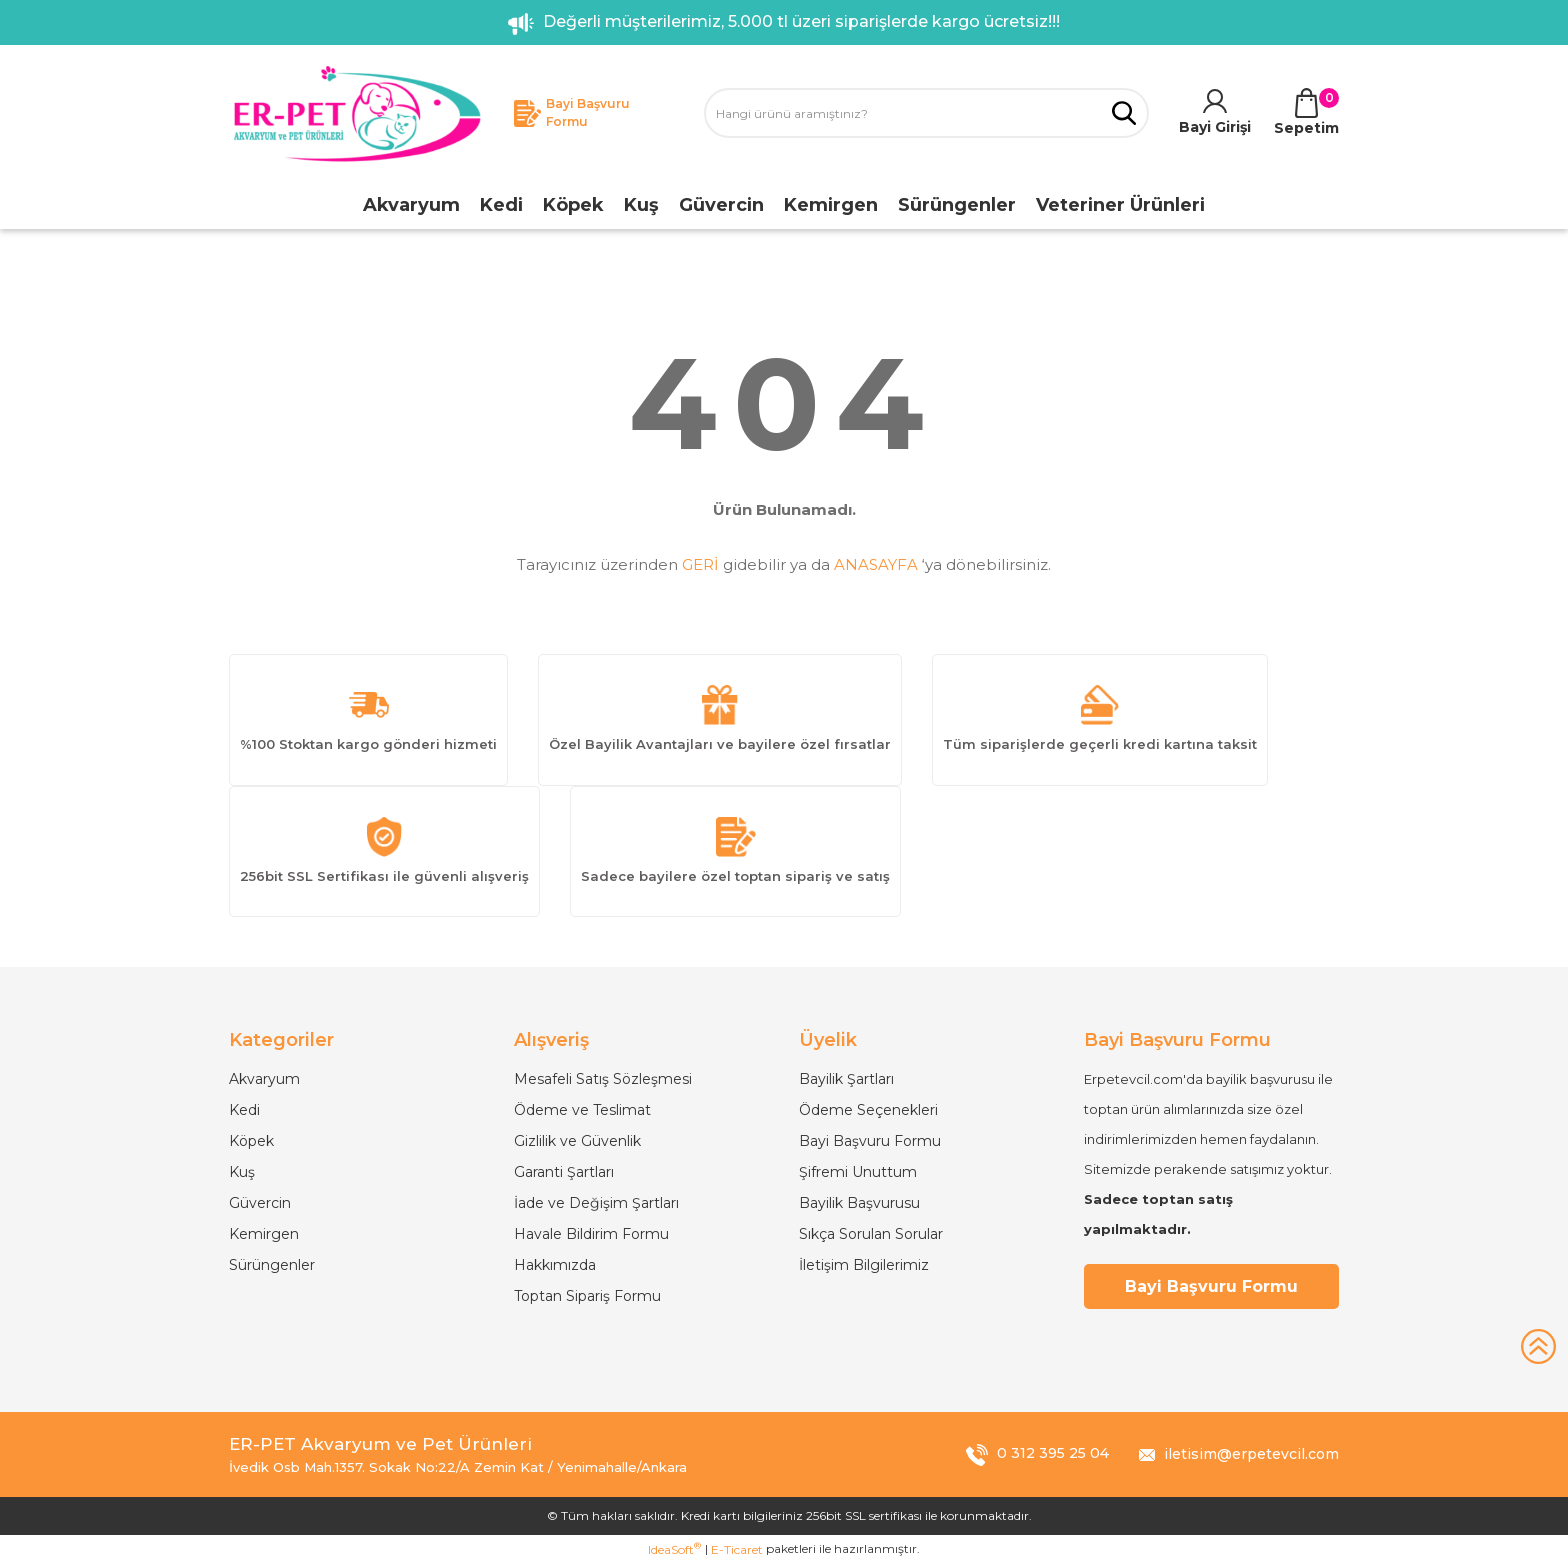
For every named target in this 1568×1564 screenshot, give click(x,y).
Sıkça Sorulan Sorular (871, 1234)
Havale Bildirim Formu (591, 1234)
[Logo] (356, 113)
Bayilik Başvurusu (859, 1203)
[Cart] (1306, 113)
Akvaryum (264, 1079)
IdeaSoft (674, 1549)
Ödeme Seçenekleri (868, 1110)
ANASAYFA (876, 564)
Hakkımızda (555, 1265)
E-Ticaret (737, 1549)
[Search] (926, 113)
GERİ (700, 564)
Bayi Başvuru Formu (870, 1141)
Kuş (242, 1172)
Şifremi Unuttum (858, 1172)
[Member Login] (1215, 113)
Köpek (251, 1141)
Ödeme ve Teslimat (582, 1110)
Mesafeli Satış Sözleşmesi (603, 1079)
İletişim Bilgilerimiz (864, 1265)
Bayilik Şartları (846, 1079)
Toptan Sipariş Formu (587, 1296)
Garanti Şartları (564, 1172)
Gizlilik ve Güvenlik (577, 1141)
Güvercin (260, 1203)
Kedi (244, 1110)
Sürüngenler (272, 1265)
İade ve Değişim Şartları (596, 1203)
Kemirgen (264, 1234)
